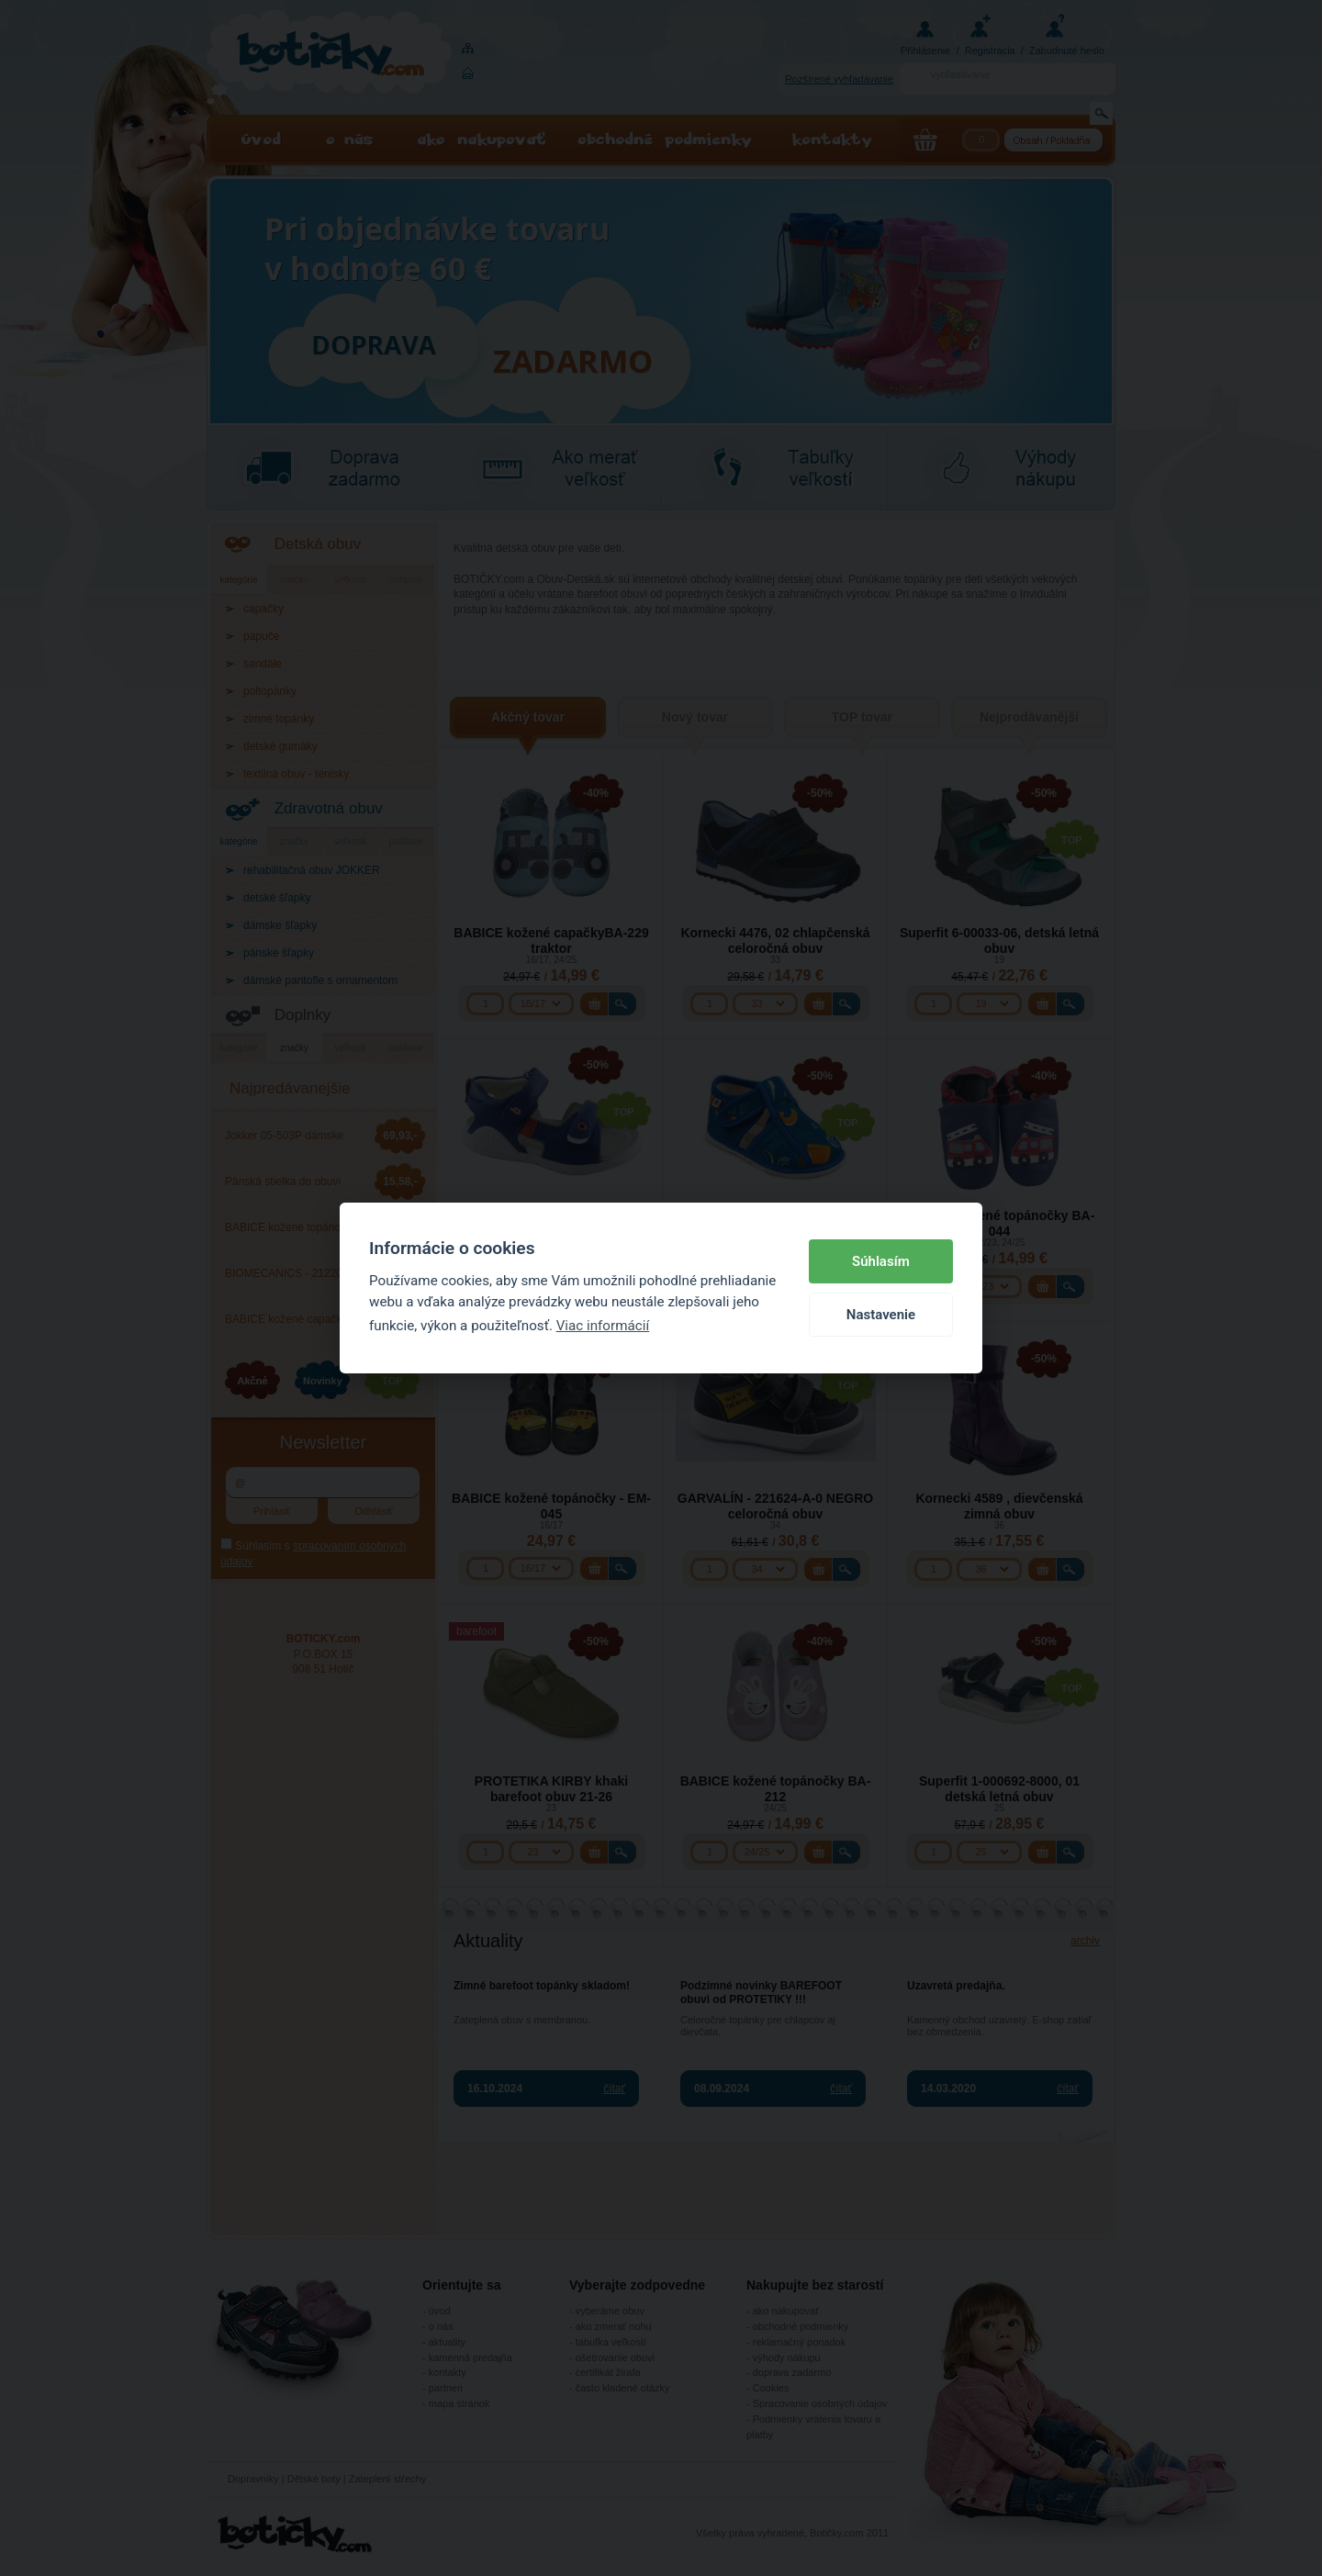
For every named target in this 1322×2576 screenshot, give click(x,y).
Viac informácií (603, 1325)
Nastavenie (880, 1314)
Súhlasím (881, 1261)
